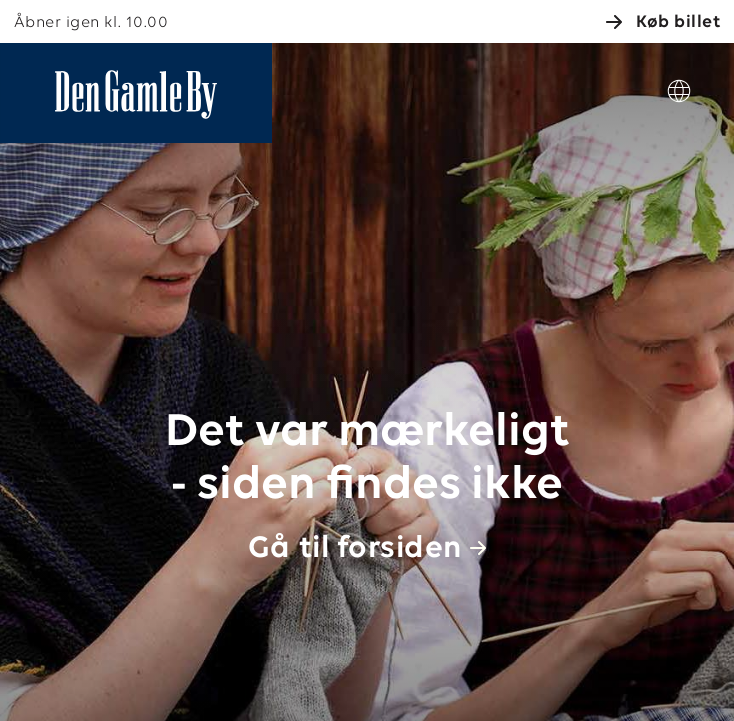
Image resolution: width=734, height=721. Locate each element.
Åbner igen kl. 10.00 (91, 23)
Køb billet (678, 22)
